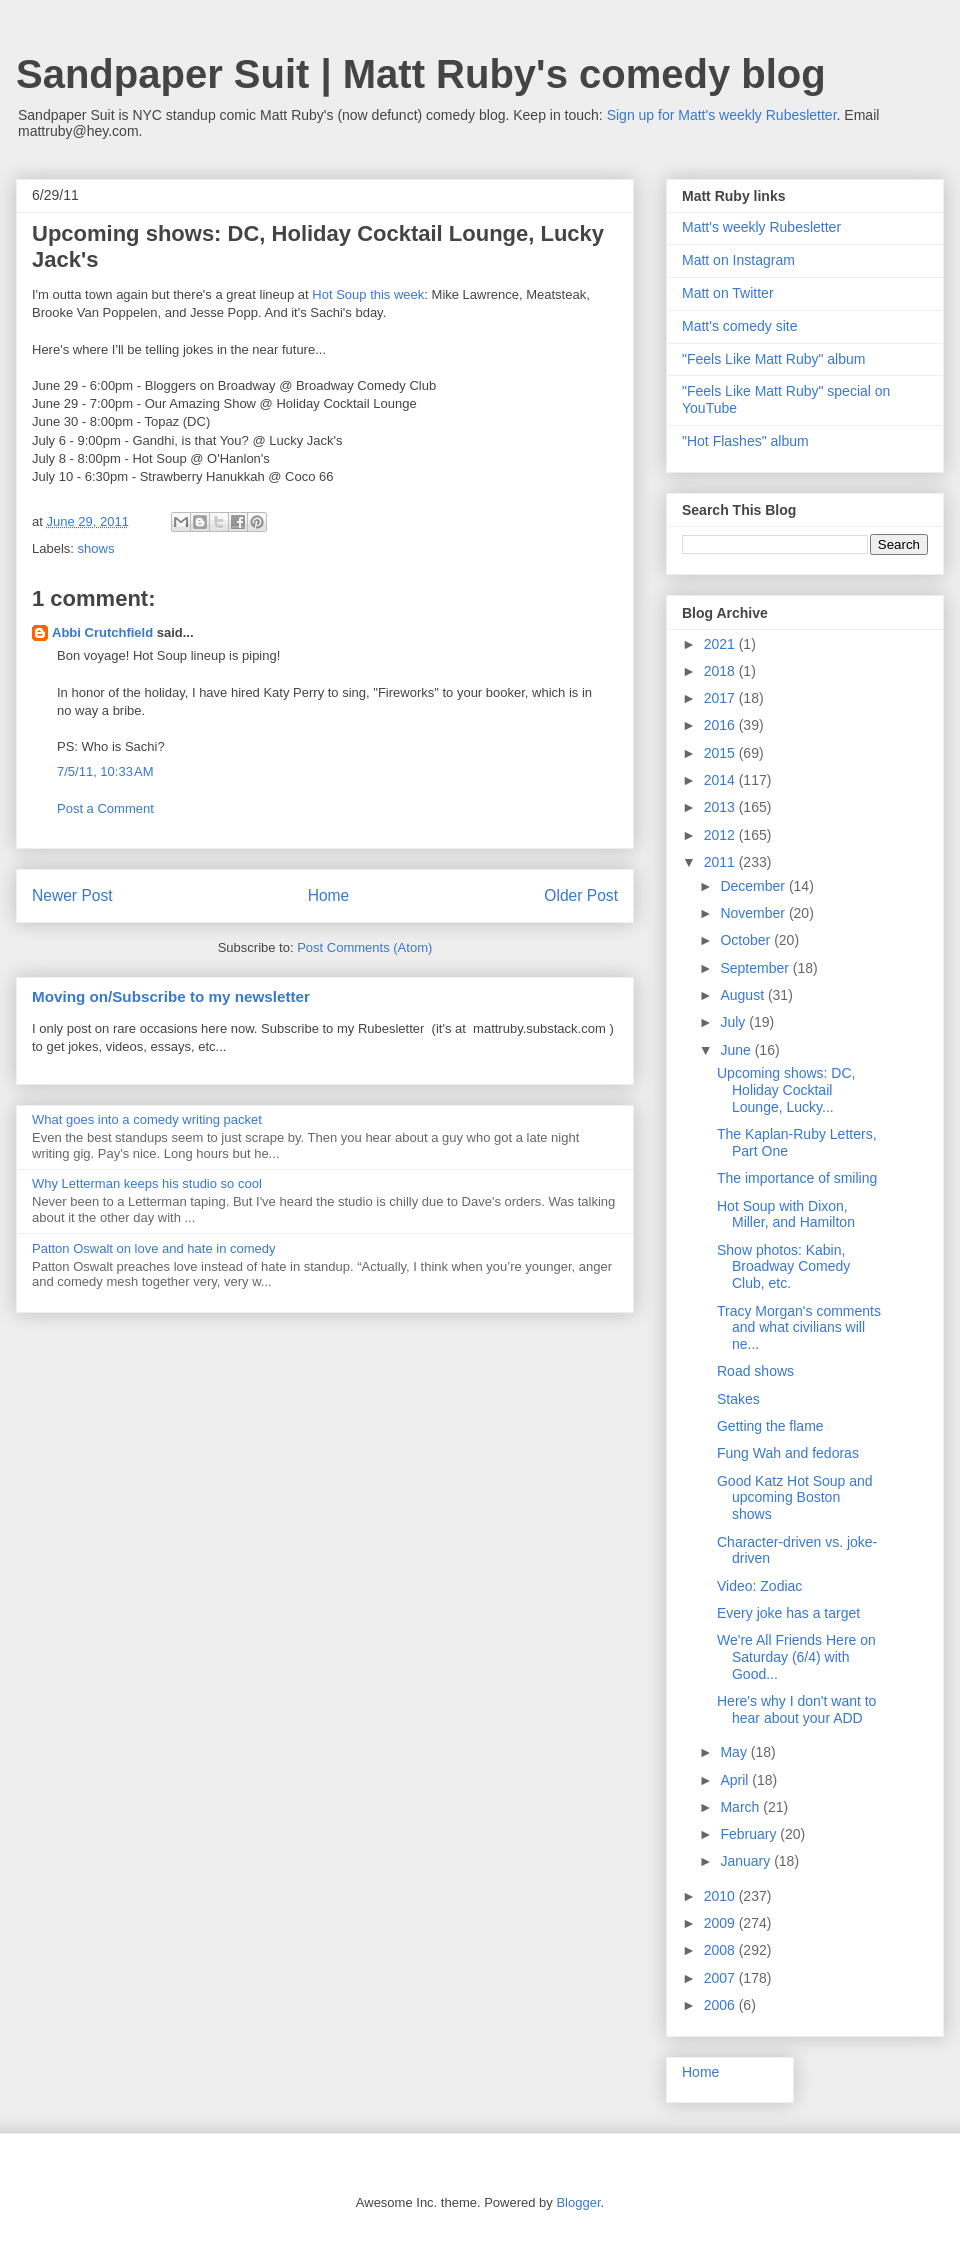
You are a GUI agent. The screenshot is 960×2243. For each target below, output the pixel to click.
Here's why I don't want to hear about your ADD (796, 1709)
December (754, 886)
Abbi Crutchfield (102, 632)
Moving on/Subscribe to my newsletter (171, 996)
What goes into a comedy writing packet (147, 1119)
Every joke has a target (788, 1613)
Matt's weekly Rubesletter (761, 227)
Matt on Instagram (738, 260)
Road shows (755, 1371)
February (750, 1834)
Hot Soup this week (368, 294)
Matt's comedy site (740, 326)
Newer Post (72, 895)
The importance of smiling (797, 1178)
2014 (721, 780)
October (747, 940)
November (754, 913)
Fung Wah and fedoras (788, 1453)
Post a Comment (105, 808)
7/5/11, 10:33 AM (105, 771)
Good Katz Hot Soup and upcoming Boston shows (795, 1498)
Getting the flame (770, 1426)
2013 (721, 807)
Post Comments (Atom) (364, 947)
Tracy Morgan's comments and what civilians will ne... (799, 1328)
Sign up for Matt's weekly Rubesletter (722, 115)
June (737, 1050)
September (756, 968)
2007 (721, 1978)
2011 (721, 862)
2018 (721, 671)
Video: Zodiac (759, 1586)
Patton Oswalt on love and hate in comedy (154, 1248)
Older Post (581, 895)
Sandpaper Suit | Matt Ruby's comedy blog (421, 74)
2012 (721, 835)
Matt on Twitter (728, 293)
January (747, 1861)
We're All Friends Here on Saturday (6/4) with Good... (796, 1657)
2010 (721, 1896)
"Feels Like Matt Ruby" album (773, 359)
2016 (721, 725)
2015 (721, 753)
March (741, 1807)
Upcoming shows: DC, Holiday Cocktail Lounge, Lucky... (786, 1090)
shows (96, 548)
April (736, 1780)
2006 (721, 2005)
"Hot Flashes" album (745, 441)
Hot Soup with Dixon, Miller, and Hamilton (786, 1214)
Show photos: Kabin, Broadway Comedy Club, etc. (783, 1267)
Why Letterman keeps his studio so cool (147, 1183)
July (734, 1022)
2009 (721, 1923)
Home (329, 895)
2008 (721, 1950)
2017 (721, 698)
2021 (721, 644)
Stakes (738, 1399)
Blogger (578, 2202)
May (735, 1752)
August (743, 995)
